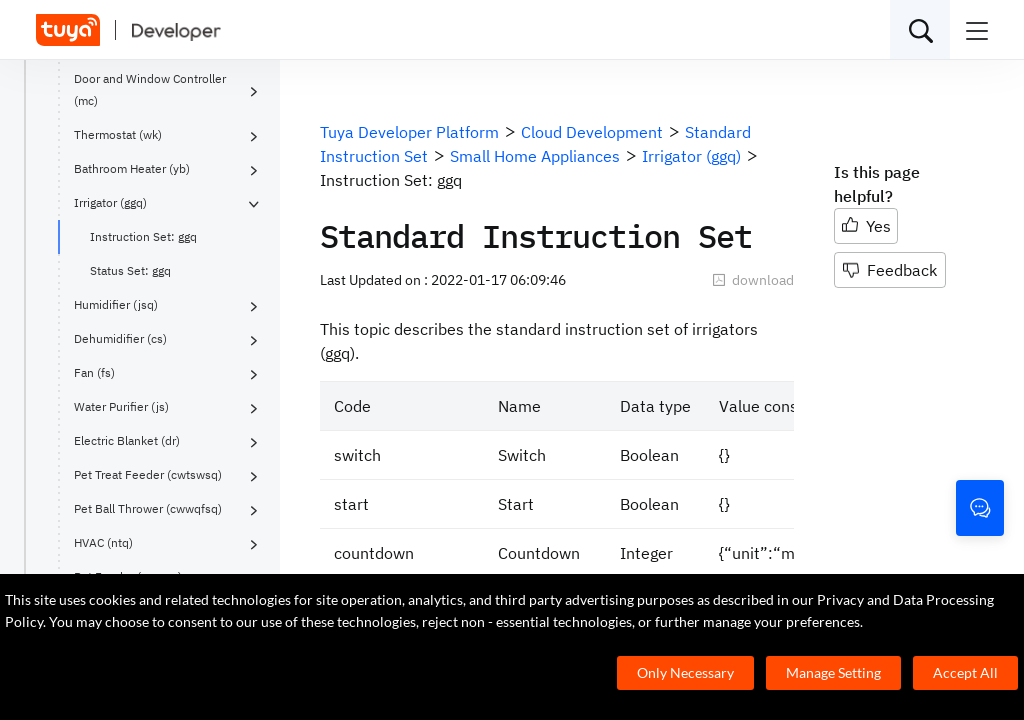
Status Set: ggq (130, 270)
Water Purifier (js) (121, 406)
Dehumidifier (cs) (120, 338)
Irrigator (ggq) (110, 202)
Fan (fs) (94, 372)
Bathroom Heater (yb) (132, 168)
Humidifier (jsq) (116, 304)
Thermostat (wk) (118, 134)
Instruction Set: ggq (143, 236)
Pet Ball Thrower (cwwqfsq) (148, 508)
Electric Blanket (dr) (127, 440)
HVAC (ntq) (103, 542)
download (753, 280)
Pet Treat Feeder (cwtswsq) (148, 474)
